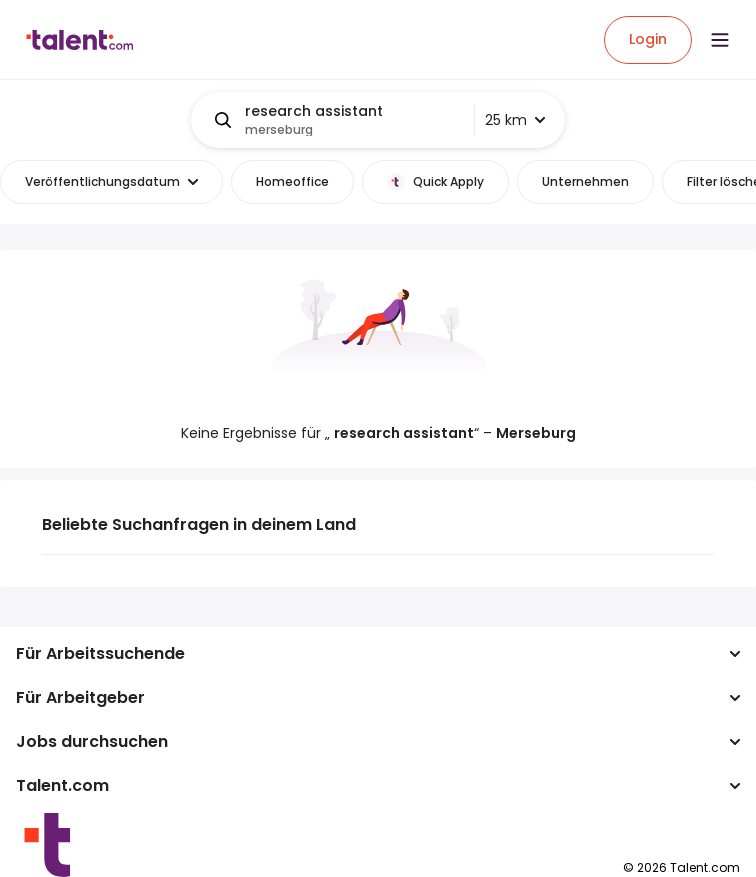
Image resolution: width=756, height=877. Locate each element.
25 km (515, 120)
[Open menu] (720, 40)
